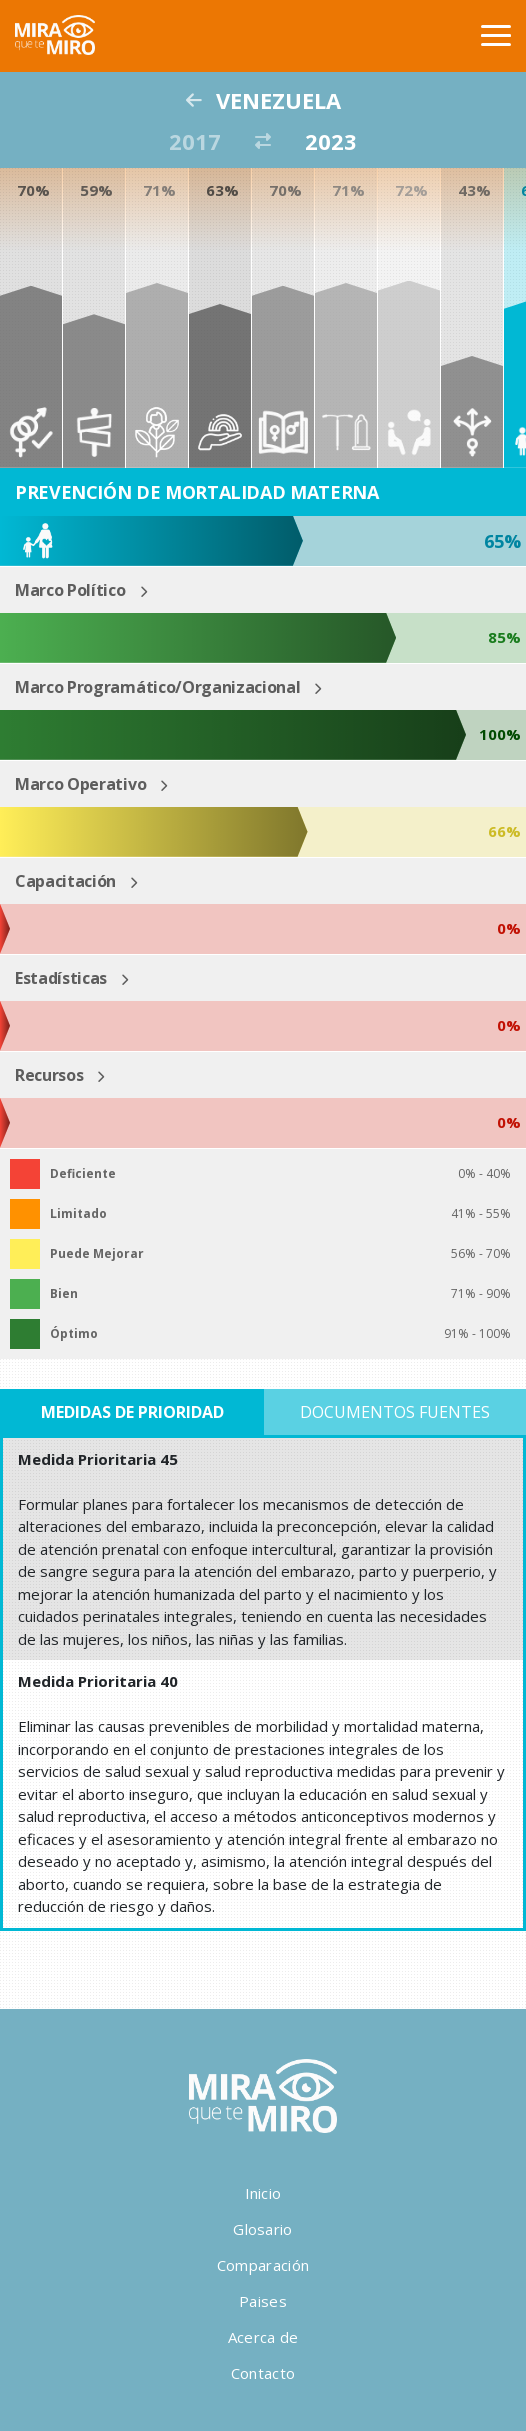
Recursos (49, 1075)
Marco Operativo (80, 784)
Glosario (262, 2229)
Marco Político (70, 590)
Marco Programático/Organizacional (157, 687)
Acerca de (263, 2337)
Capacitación (65, 881)
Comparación (263, 2265)
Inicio (263, 2193)
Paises (263, 2301)
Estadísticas (61, 978)
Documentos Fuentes (395, 1412)
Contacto (263, 2373)
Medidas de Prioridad (132, 1412)
